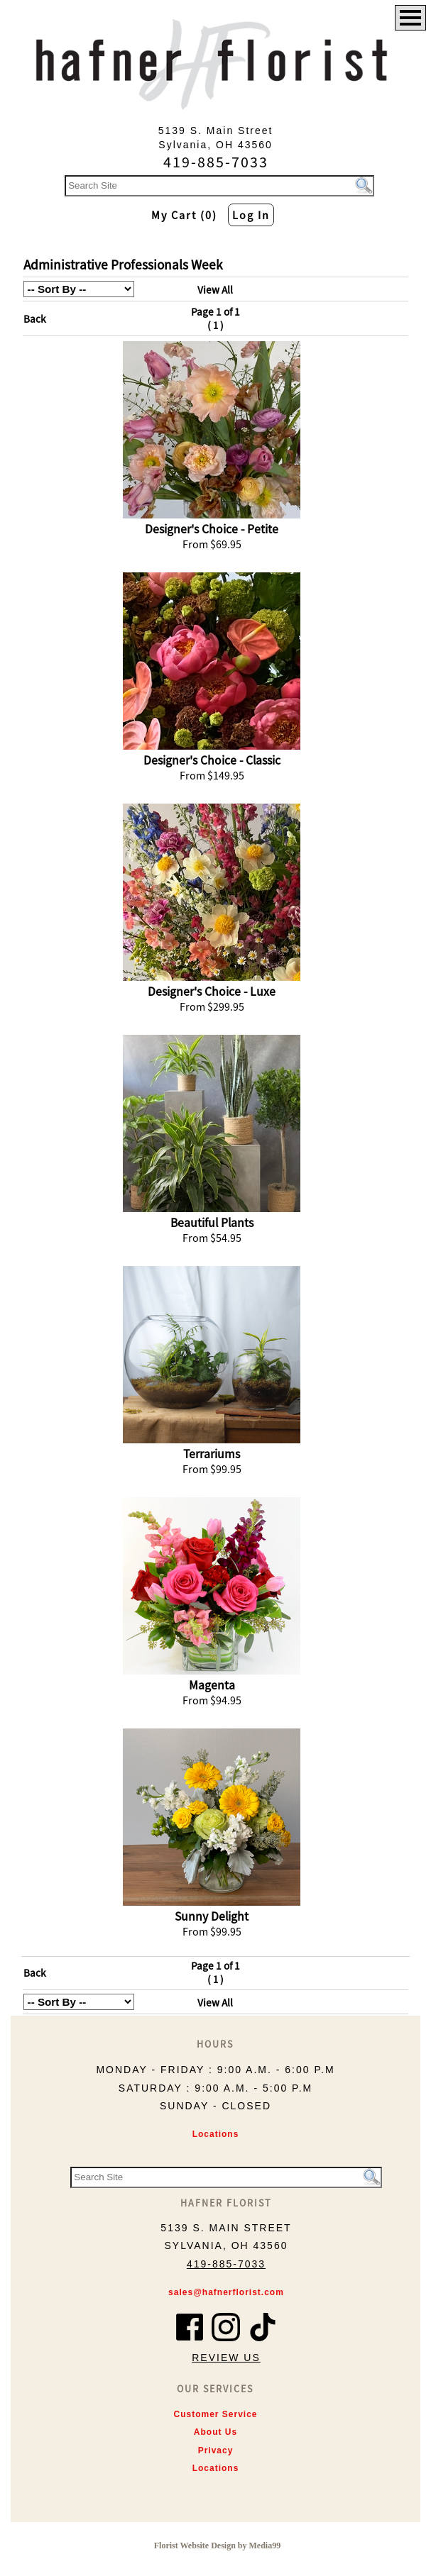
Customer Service (215, 2414)
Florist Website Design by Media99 (217, 2545)
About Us (215, 2432)
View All (215, 289)
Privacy (216, 2450)
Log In (251, 215)
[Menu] (410, 18)
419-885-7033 (226, 2264)
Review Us (226, 2357)
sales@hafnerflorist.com (226, 2292)
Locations (215, 2134)
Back (34, 319)
